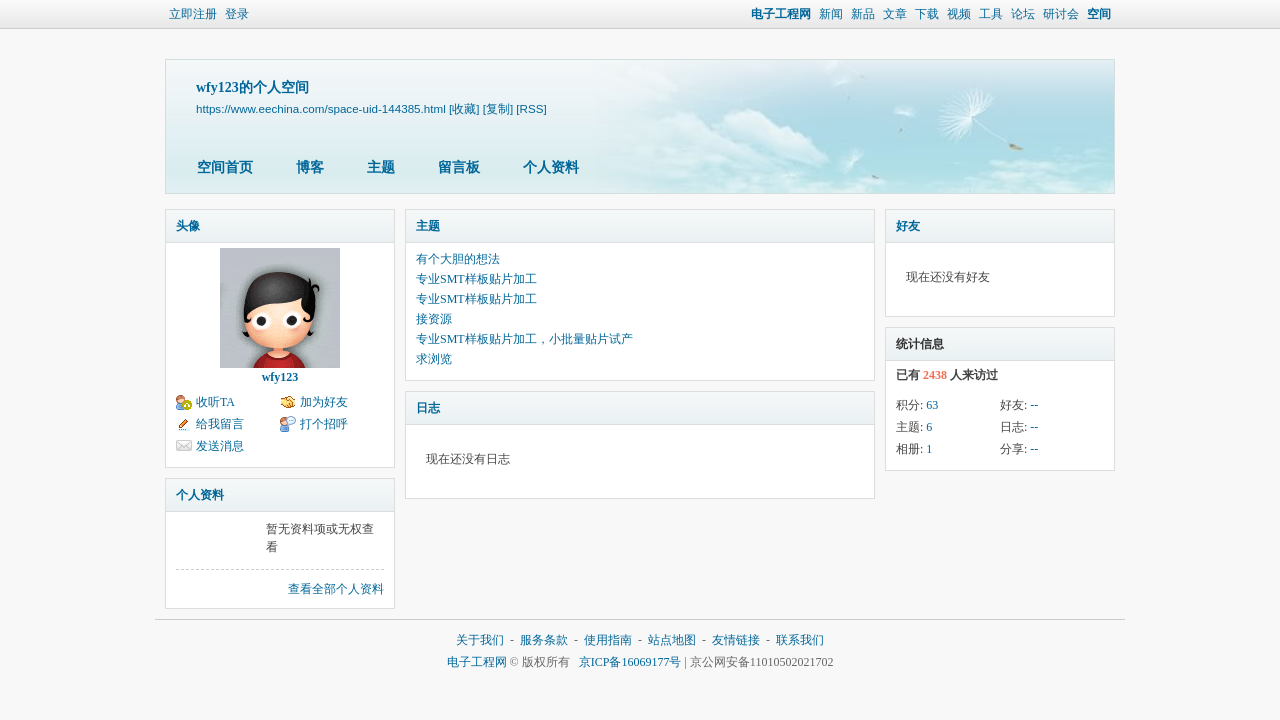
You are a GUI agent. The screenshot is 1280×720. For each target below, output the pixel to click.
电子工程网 (781, 14)
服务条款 (544, 640)
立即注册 (193, 14)
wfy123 (280, 377)
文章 (895, 14)
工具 (991, 14)
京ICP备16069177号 (630, 662)
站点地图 (672, 640)
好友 (908, 226)
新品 (863, 14)
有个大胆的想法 (458, 259)
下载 (927, 14)
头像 (188, 226)
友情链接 (736, 640)
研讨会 (1061, 14)
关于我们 (480, 640)
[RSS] (531, 108)
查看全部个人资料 (336, 589)
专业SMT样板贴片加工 (476, 279)
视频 (959, 14)
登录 (237, 14)
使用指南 (608, 640)
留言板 (459, 167)
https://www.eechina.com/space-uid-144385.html (321, 108)
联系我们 (800, 640)
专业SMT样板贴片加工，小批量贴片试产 (524, 339)
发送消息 (220, 446)
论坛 (1023, 14)
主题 (381, 167)
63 (932, 405)
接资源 (434, 319)
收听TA (215, 402)
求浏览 (434, 359)
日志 (428, 408)
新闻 (831, 14)
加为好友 (324, 402)
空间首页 (225, 167)
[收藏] (464, 108)
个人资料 (551, 167)
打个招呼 (324, 424)
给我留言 (220, 424)
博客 (310, 167)
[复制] (498, 108)
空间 (1099, 14)
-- (1034, 405)
